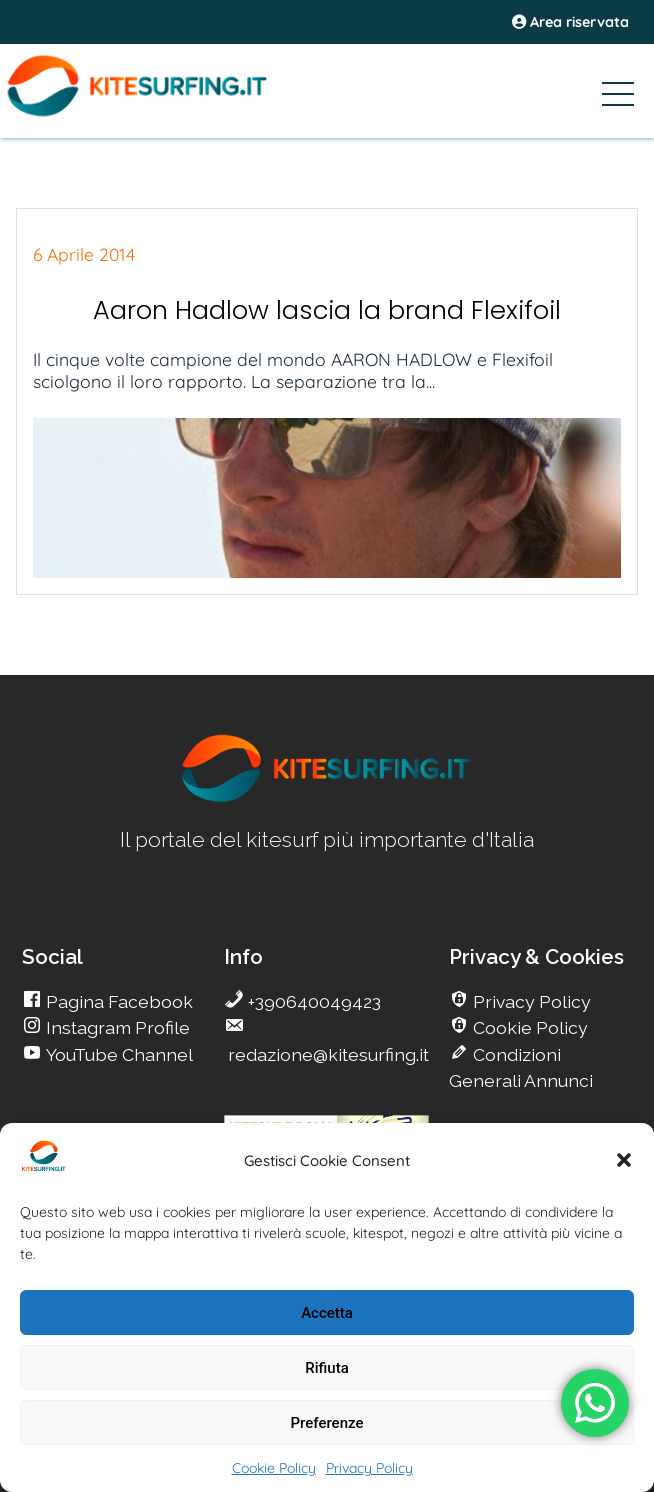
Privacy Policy (369, 1468)
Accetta (327, 1313)
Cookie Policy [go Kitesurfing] (528, 1027)
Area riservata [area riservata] (570, 22)
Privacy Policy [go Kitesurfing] (530, 1001)
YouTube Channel (117, 1054)
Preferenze (327, 1423)
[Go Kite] (168, 113)
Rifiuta (326, 1368)
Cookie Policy (274, 1468)
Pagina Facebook (117, 1001)
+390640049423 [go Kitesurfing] (312, 1001)
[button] (624, 1160)
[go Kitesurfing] (327, 798)
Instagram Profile (116, 1027)
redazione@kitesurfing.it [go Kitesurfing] (326, 1054)
